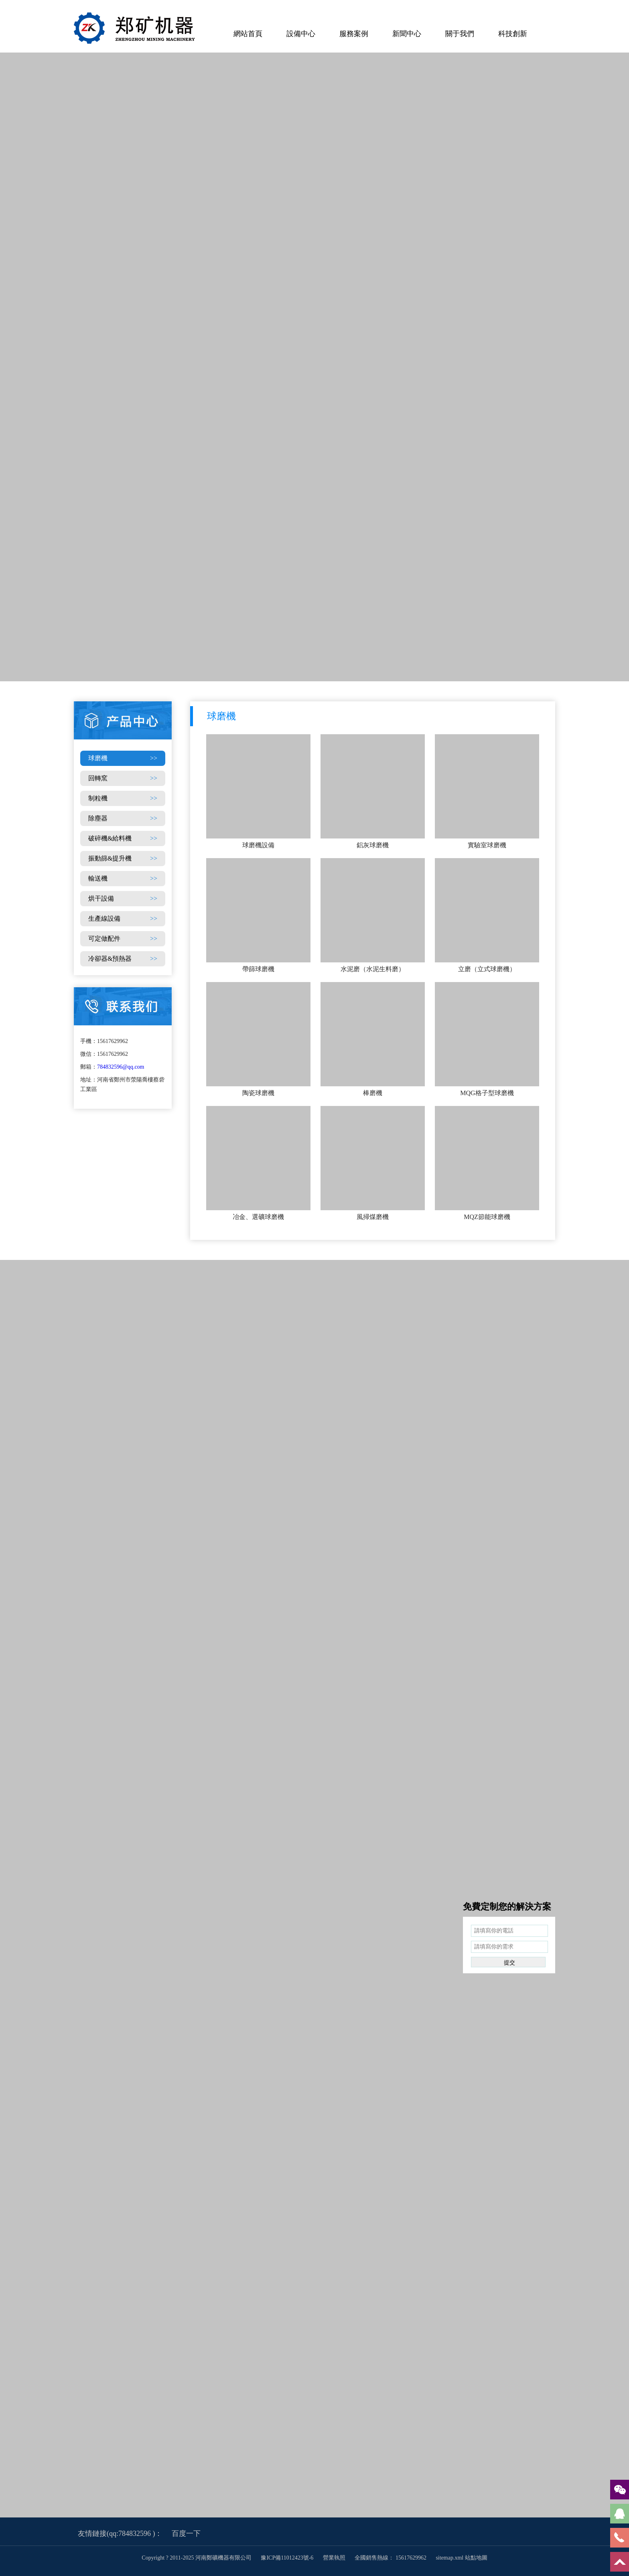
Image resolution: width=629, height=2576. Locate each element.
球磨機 (122, 758)
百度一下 (186, 2533)
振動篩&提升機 (122, 858)
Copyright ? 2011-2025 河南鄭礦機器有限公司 (197, 2558)
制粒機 (122, 798)
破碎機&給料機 (122, 838)
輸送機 (122, 878)
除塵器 (122, 818)
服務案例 (353, 34)
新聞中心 (406, 34)
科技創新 (512, 34)
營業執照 (334, 2558)
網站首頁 (247, 34)
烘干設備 (122, 898)
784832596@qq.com (120, 1067)
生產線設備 (122, 918)
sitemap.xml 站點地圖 (461, 2558)
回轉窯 (122, 778)
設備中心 (300, 34)
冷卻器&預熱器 (122, 958)
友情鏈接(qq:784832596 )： (120, 2533)
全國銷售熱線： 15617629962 (390, 2558)
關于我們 (459, 34)
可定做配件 (122, 938)
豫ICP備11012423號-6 (287, 2558)
